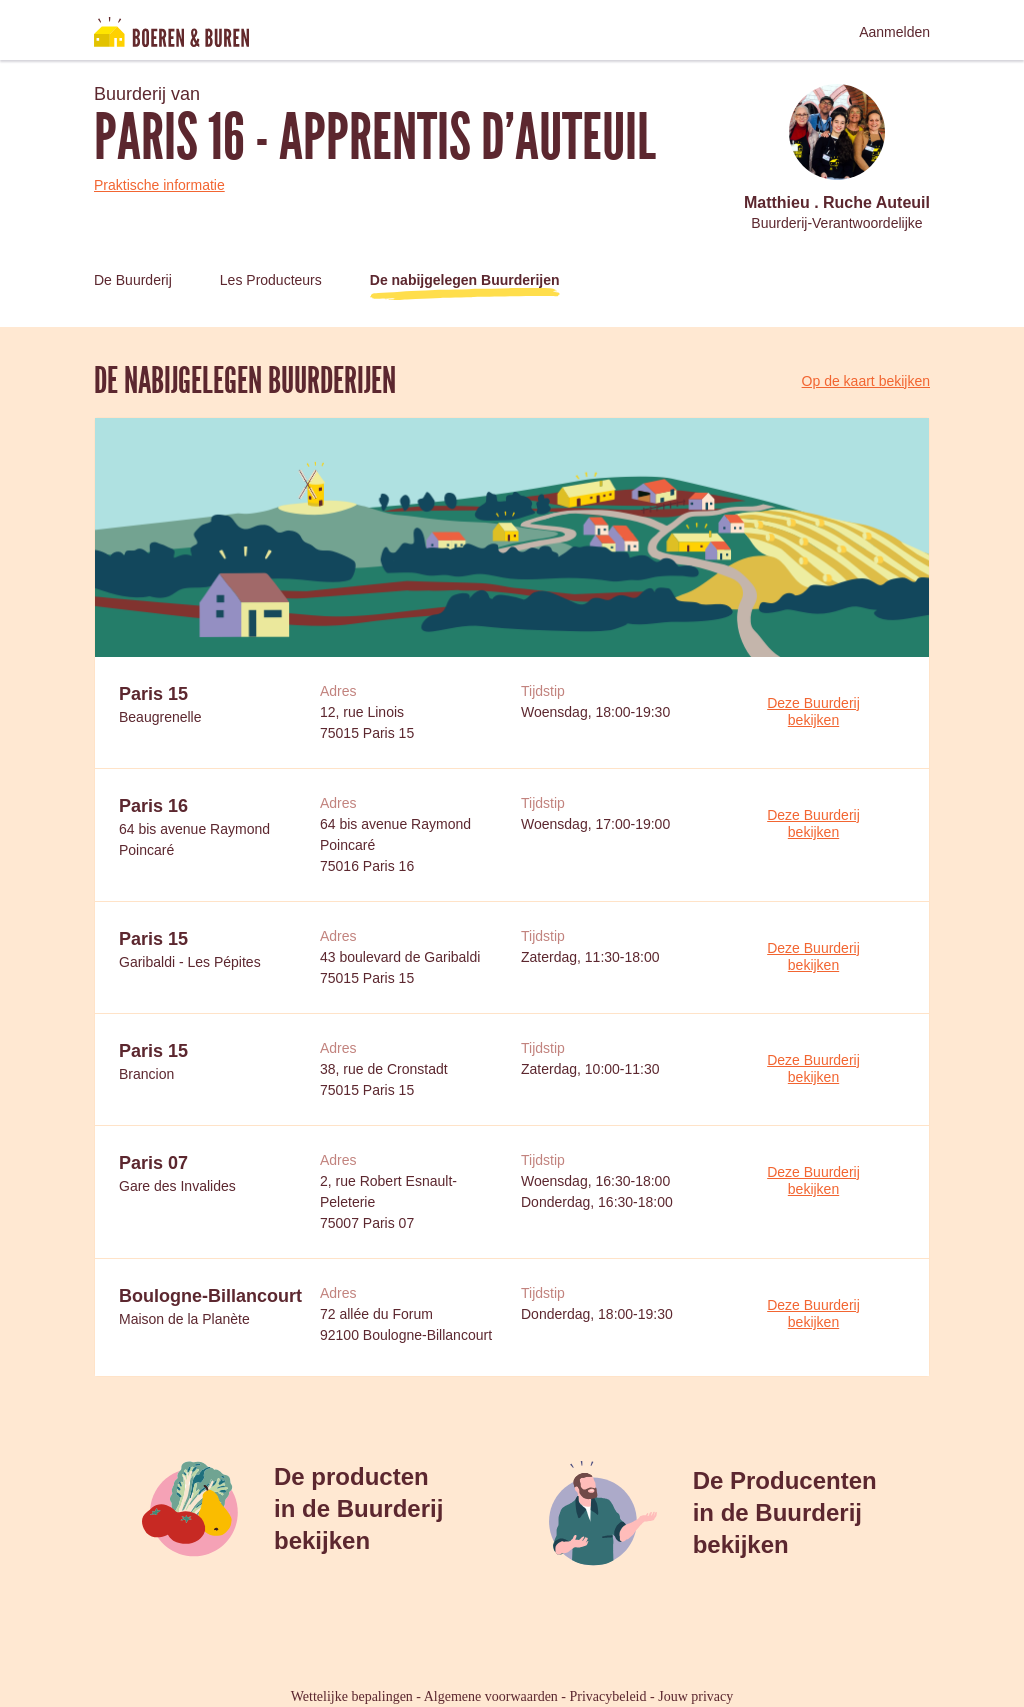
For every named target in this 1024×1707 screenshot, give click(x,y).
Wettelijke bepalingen (352, 1696)
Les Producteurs (271, 280)
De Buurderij (133, 280)
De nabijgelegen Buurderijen (465, 280)
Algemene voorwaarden (491, 1696)
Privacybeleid (608, 1696)
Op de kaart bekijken (866, 381)
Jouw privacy (695, 1696)
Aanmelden (894, 32)
